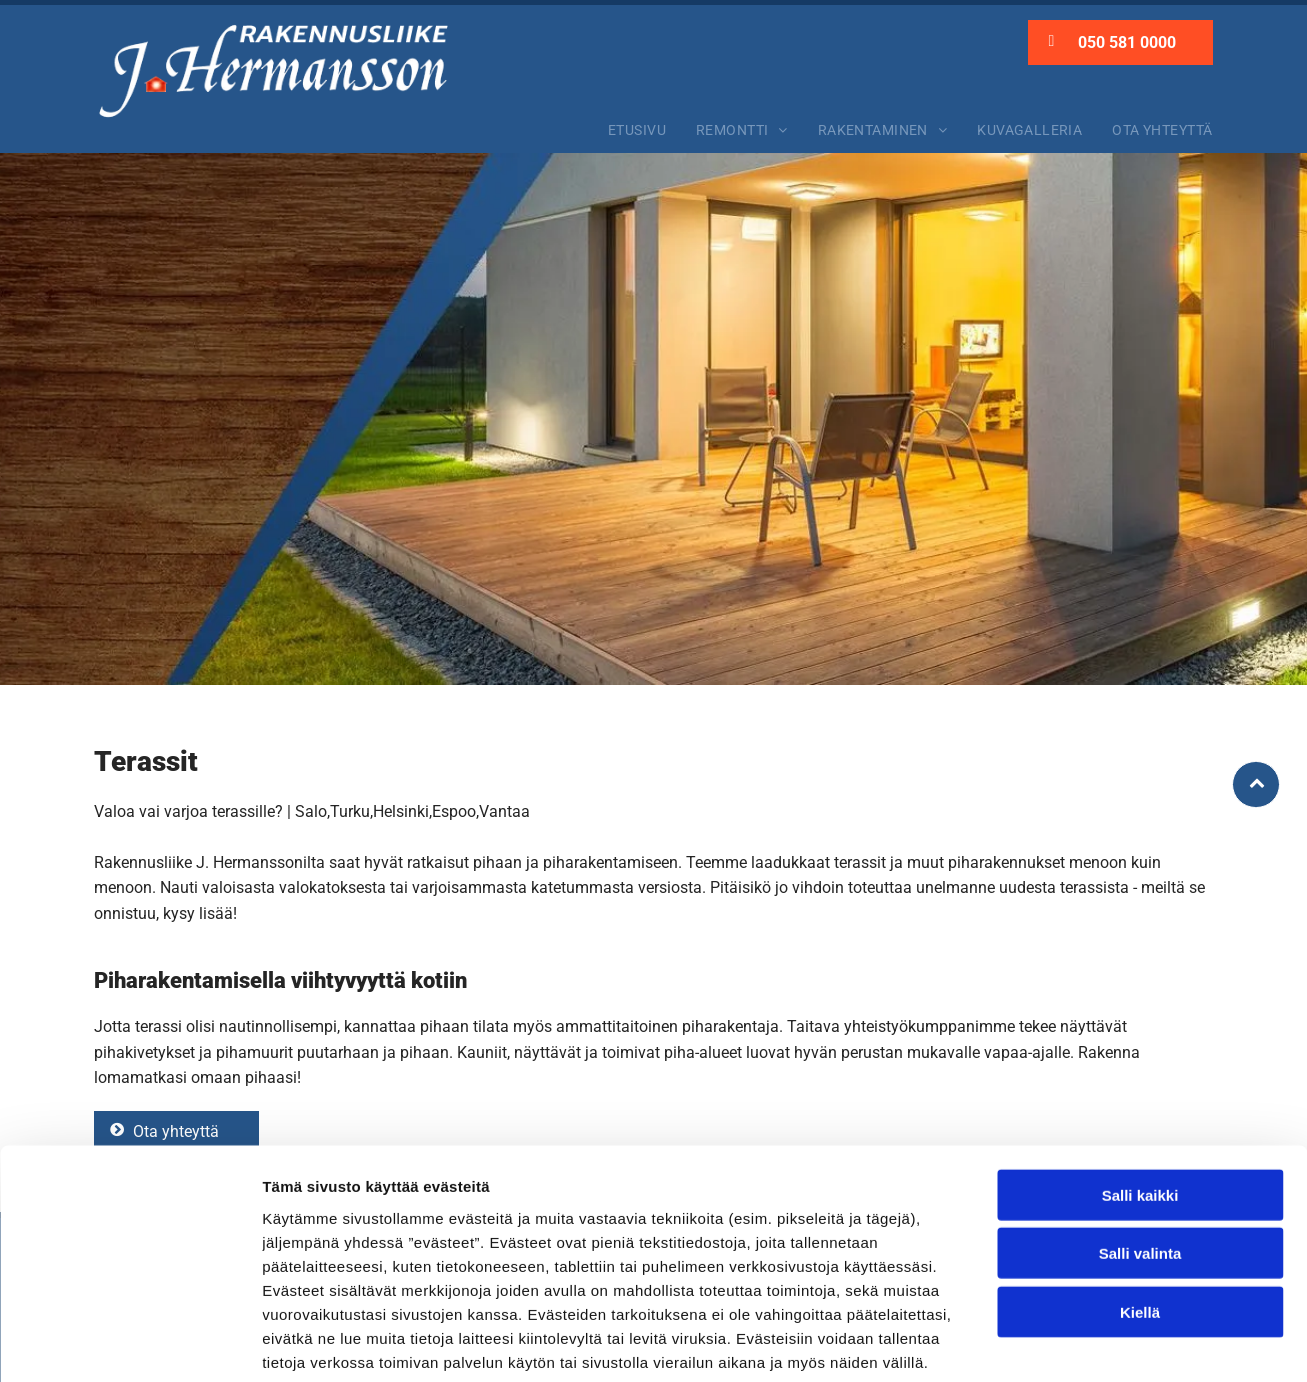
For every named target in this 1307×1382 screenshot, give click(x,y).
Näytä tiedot (1069, 1342)
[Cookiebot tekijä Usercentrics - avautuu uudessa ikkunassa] (129, 1343)
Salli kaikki (1140, 1094)
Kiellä (1140, 1211)
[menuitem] (637, 130)
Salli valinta (1140, 1153)
